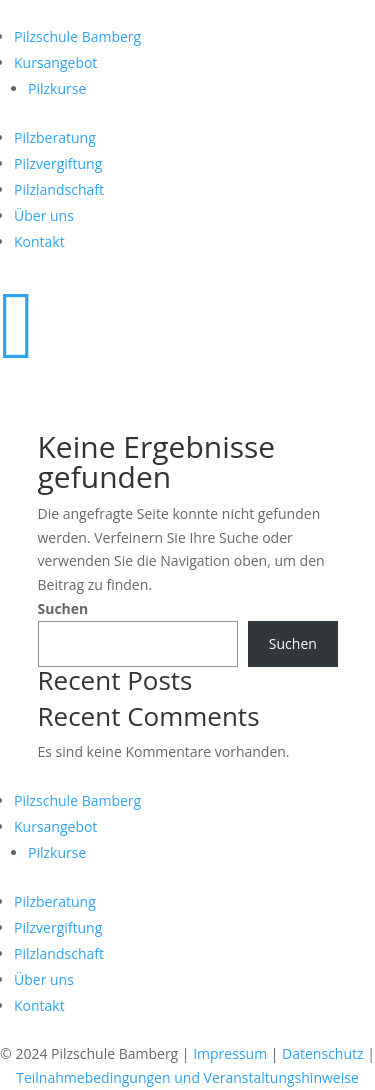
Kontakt (39, 241)
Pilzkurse (57, 88)
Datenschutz (322, 1053)
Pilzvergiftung (58, 163)
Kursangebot (55, 62)
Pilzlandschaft (59, 189)
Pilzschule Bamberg (77, 36)
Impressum (230, 1053)
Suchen (63, 608)
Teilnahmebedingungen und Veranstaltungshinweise (187, 1077)
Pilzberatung (55, 137)
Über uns (44, 215)
